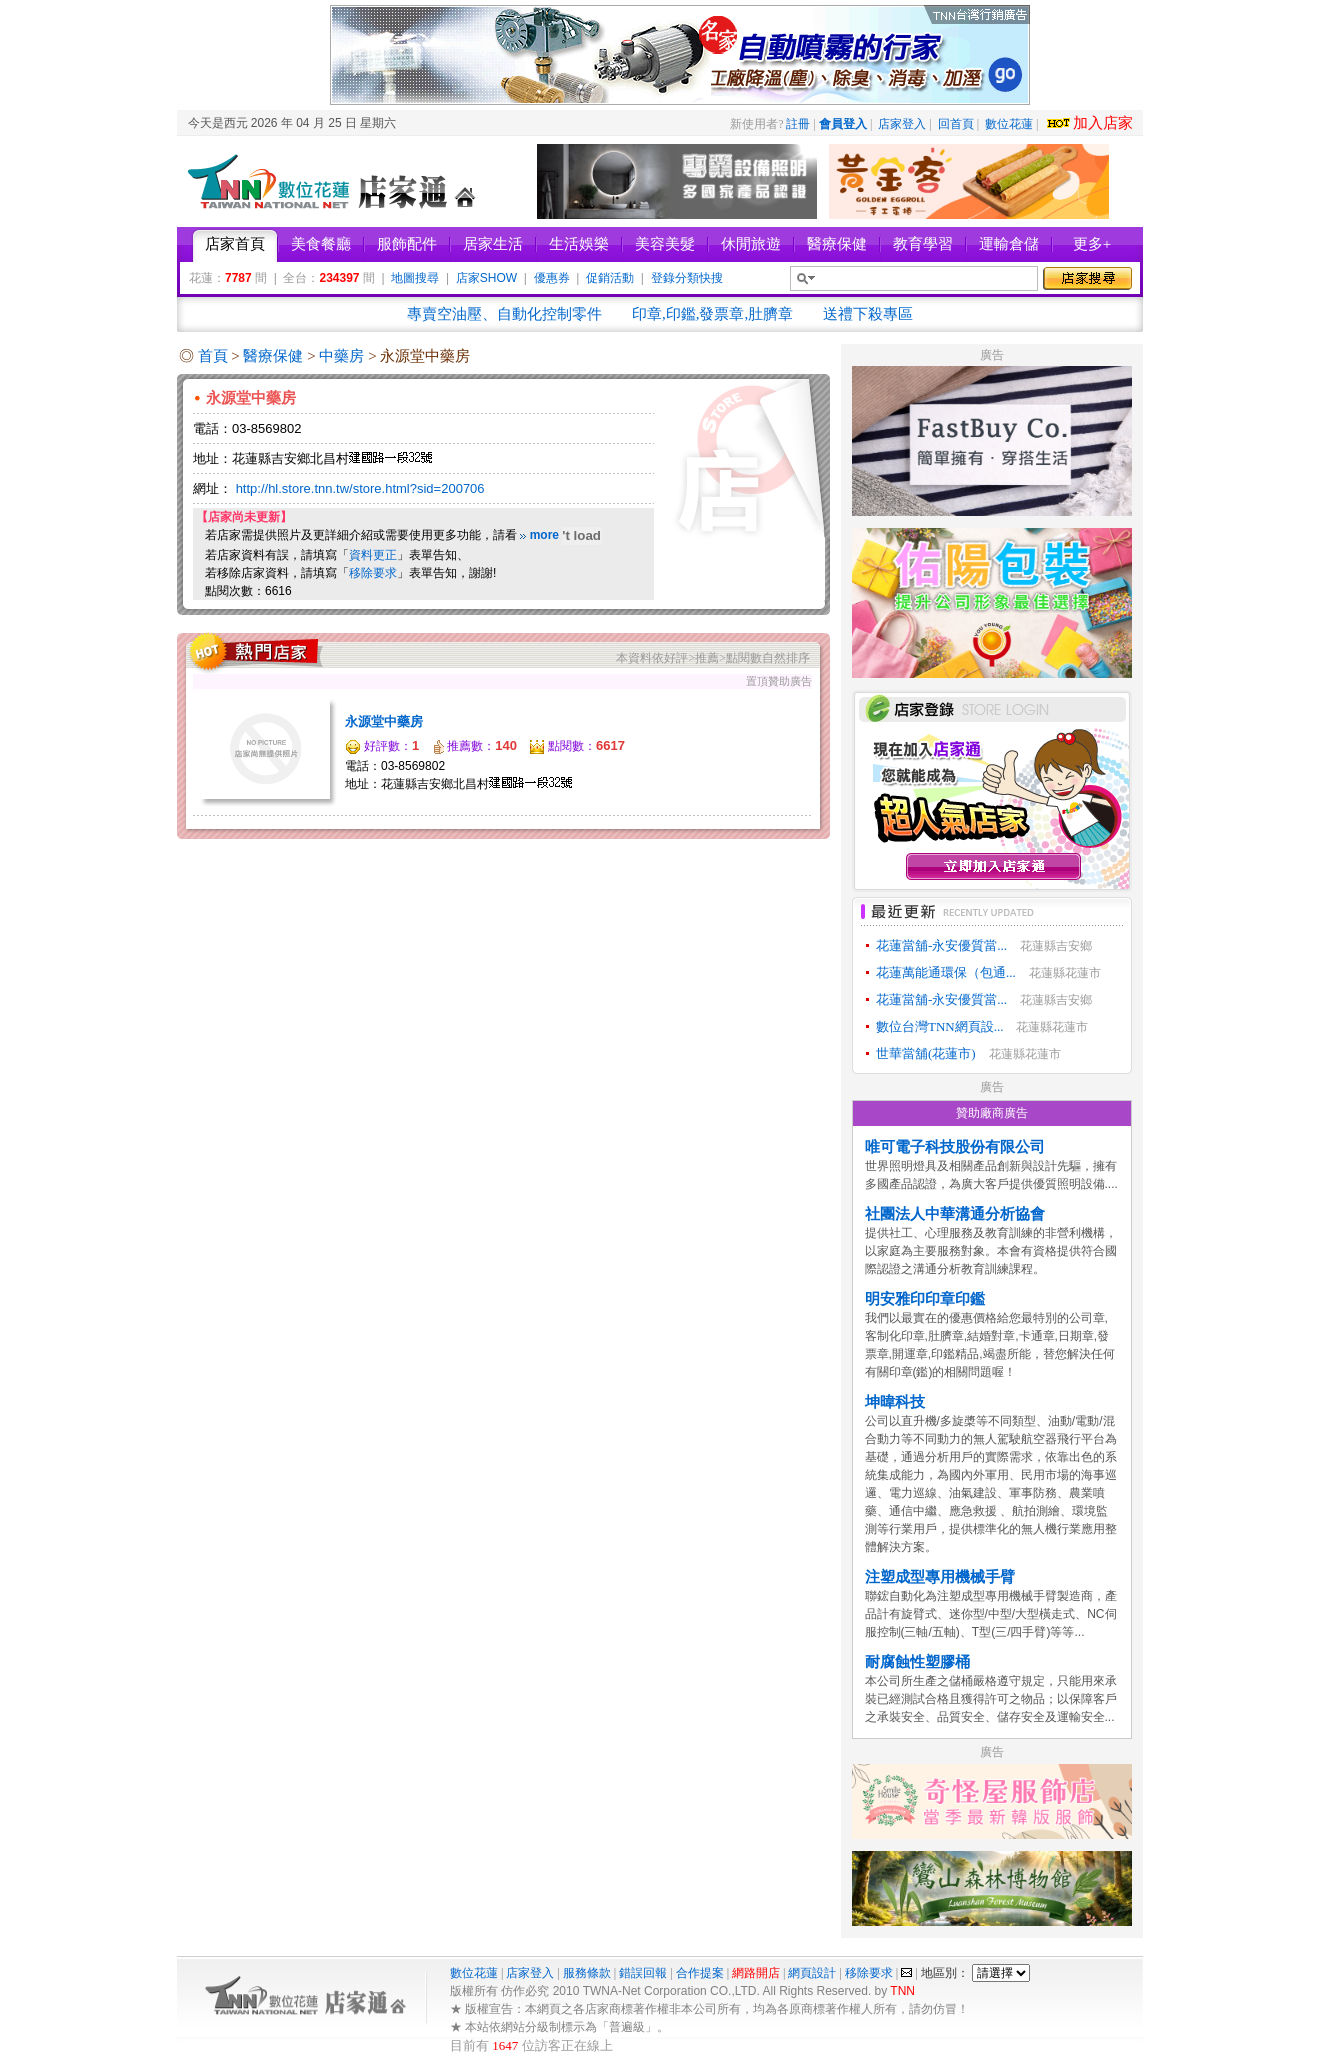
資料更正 (373, 555)
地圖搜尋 (415, 278)
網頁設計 (812, 1973)
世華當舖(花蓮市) (926, 1053)
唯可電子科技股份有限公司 (955, 1147)
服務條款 (587, 1973)
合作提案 (700, 1973)
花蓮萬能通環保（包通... (946, 972)
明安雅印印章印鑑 (925, 1299)
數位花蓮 (1009, 124)
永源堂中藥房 (384, 721)
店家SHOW (486, 278)
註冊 (798, 124)
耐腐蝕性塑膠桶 (917, 1662)
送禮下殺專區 (868, 314)
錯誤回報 (643, 1973)
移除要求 (373, 573)
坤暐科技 (895, 1402)
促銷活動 (610, 278)
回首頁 (956, 124)
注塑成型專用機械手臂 (940, 1577)
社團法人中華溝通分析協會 (955, 1214)
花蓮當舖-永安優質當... (941, 945)
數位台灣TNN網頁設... (939, 1026)
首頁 (213, 356)
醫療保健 (275, 356)
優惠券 (552, 278)
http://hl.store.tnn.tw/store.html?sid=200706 (360, 488)
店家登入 (902, 124)
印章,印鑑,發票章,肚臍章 (712, 314)
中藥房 (343, 356)
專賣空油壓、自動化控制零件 (504, 314)
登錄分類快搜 (687, 278)
